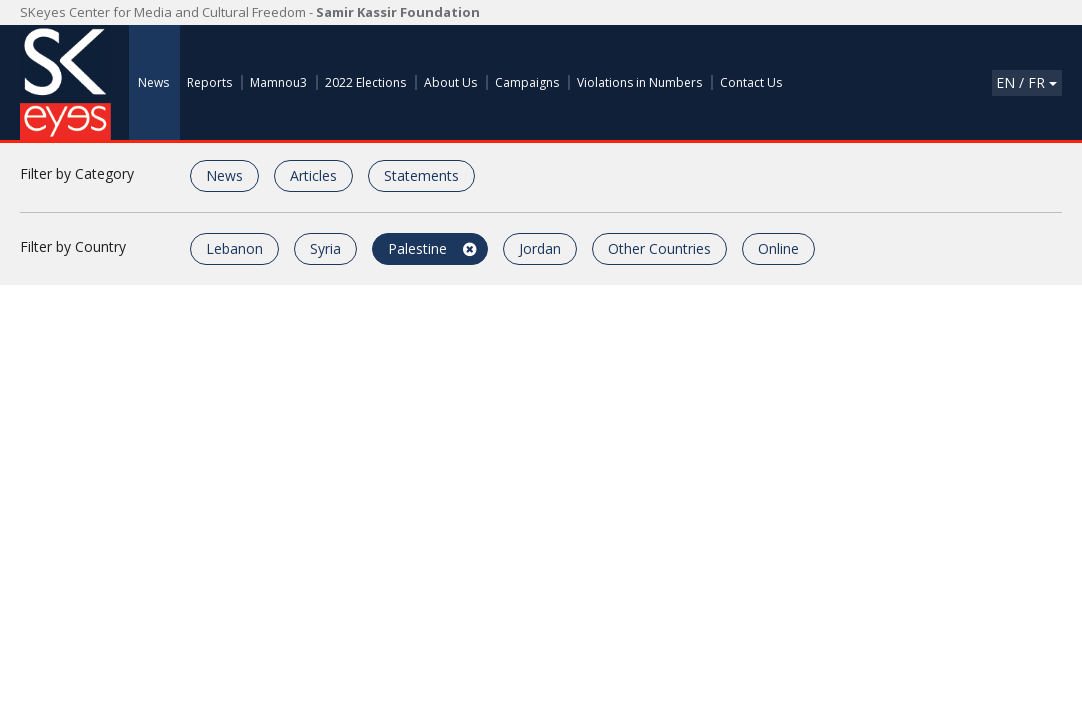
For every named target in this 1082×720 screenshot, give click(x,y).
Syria (325, 248)
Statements (421, 175)
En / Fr (1026, 82)
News (224, 175)
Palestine (417, 248)
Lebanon (234, 248)
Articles (313, 175)
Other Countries (659, 248)
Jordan (540, 248)
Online (778, 248)
